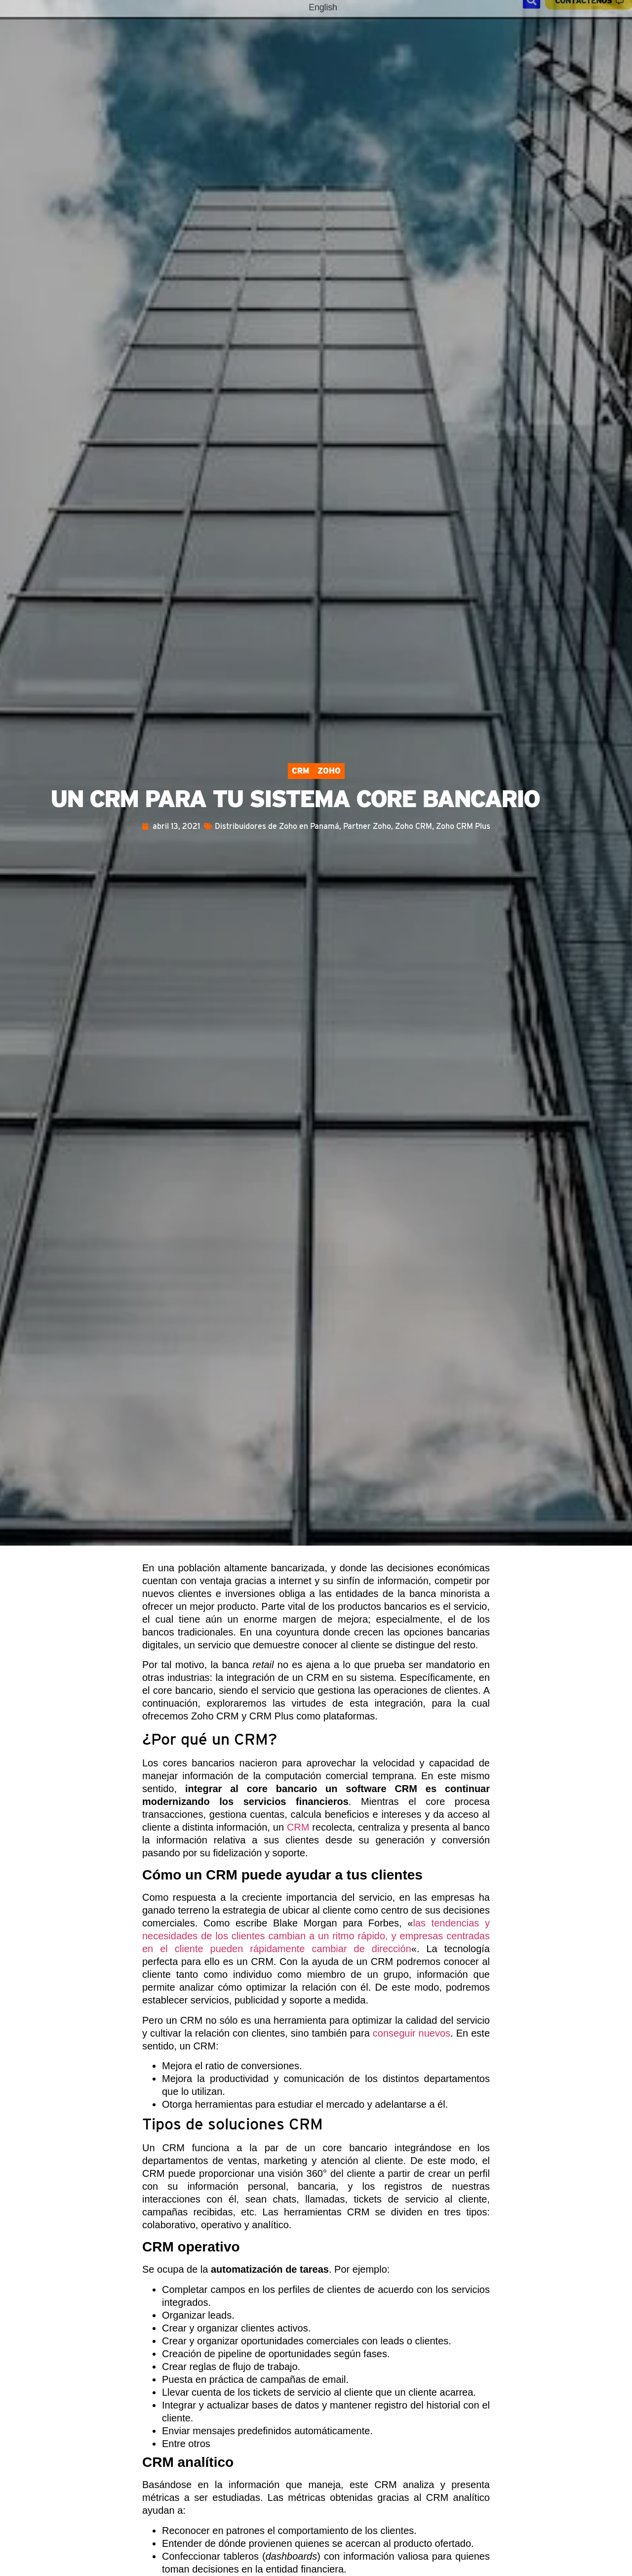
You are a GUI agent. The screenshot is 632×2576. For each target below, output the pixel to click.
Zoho (329, 771)
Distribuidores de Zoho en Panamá (277, 826)
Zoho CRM (413, 826)
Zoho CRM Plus (463, 826)
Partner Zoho (367, 826)
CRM (301, 771)
